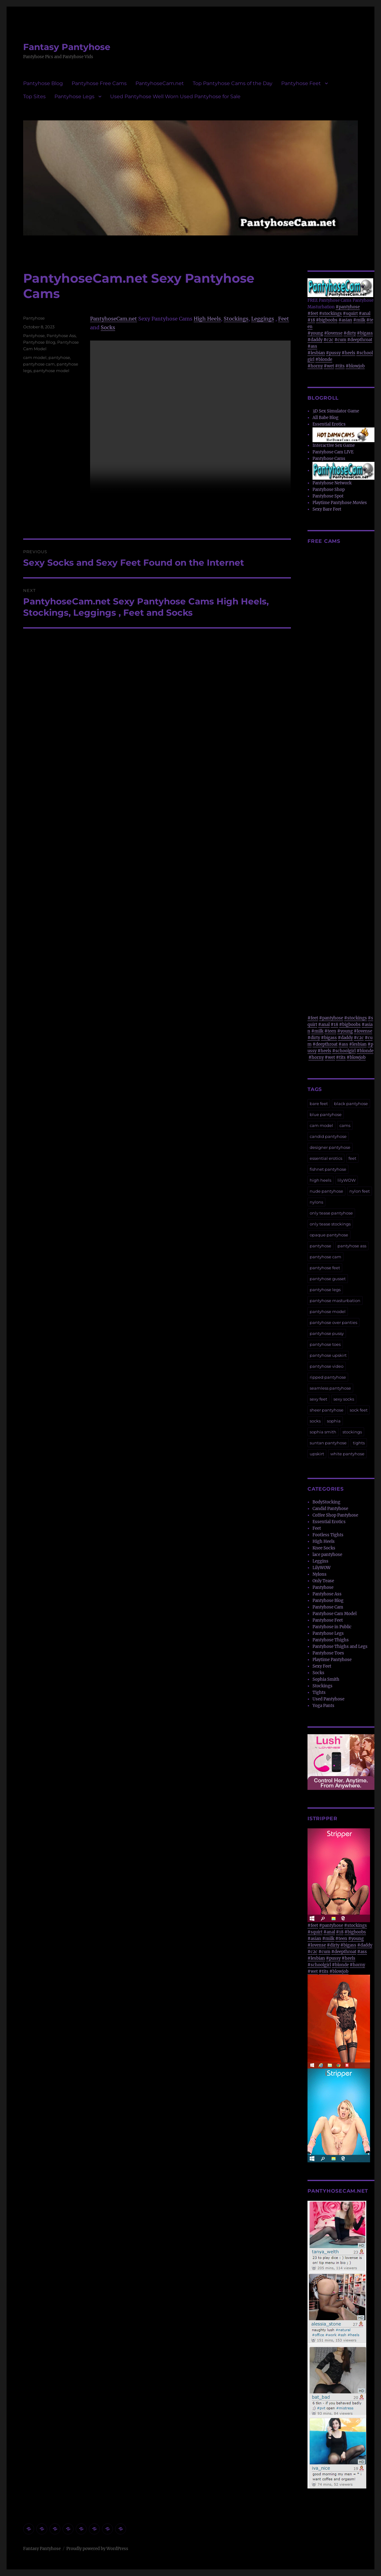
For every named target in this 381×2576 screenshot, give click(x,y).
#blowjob (355, 366)
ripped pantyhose (328, 1377)
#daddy (315, 339)
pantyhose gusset (328, 1278)
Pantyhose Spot (327, 496)
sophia (334, 1420)
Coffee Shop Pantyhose (335, 1515)
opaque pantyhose (329, 1234)
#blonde (323, 359)
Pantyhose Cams (328, 458)
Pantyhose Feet (301, 83)
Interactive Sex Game (333, 445)
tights (359, 1442)
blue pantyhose (326, 1114)
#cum (340, 339)
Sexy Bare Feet (326, 509)
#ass (312, 346)
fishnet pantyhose (328, 1169)
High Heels (207, 319)
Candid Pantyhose (330, 1508)
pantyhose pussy (327, 1333)
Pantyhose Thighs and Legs (340, 1646)
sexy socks (343, 1399)
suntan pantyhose (328, 1442)
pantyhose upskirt (328, 1355)
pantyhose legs (325, 1289)
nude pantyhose (326, 1191)
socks (315, 1420)
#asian (345, 320)
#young (315, 333)
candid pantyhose (328, 1136)
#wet (329, 366)
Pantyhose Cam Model (334, 1613)
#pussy (333, 353)
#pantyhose (348, 307)
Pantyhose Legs (74, 96)
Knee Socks (323, 1548)
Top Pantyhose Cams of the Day (232, 83)
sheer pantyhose (326, 1409)
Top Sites (34, 96)
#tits (340, 366)
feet (352, 1158)
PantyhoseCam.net (159, 83)
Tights (319, 1692)
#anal (364, 313)
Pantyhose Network (332, 483)
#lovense (333, 333)
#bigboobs (327, 320)
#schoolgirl (344, 1050)
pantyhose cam (39, 363)
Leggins (320, 1561)
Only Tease (323, 1580)
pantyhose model (51, 370)
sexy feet (318, 1399)
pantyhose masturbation (335, 1300)
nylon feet (359, 1191)
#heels (348, 353)
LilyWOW (321, 1567)
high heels (320, 1180)
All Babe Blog (325, 417)
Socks (108, 327)
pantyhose (59, 357)
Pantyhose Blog (43, 83)
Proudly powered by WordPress (97, 2548)
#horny (315, 366)
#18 (311, 320)
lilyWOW (347, 1180)
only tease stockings (330, 1223)
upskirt (317, 1453)
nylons (316, 1202)
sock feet (359, 1409)
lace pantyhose (327, 1554)
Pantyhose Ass (61, 335)
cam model (35, 357)
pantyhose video (326, 1366)
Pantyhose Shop (328, 489)
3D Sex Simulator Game (335, 411)
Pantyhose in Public (332, 1626)
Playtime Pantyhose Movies (339, 502)
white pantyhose (347, 1453)
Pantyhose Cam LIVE (332, 452)
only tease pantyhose (331, 1212)
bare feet (319, 1103)
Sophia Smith (325, 1679)
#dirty (349, 333)
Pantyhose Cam (327, 1607)
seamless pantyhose (330, 1388)
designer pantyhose (330, 1147)
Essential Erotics (329, 424)
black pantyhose (351, 1103)
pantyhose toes (325, 1344)
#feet (312, 313)
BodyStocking (326, 1502)
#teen (330, 1031)
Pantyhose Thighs (330, 1640)
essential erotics (326, 1158)
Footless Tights (327, 1535)
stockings (352, 1431)
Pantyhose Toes (328, 1653)
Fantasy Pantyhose (66, 47)
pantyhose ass (352, 1245)
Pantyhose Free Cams (99, 83)
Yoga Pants (323, 1705)
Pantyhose (34, 318)
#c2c (328, 339)
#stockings (330, 313)
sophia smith (323, 1431)
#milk (359, 320)
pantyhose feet (325, 1267)
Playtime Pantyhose (332, 1659)
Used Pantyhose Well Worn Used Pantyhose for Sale (175, 96)
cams (344, 1125)
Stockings (236, 319)
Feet (283, 319)
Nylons (319, 1574)
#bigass (365, 333)
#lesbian (316, 353)
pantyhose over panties (333, 1322)
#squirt (350, 313)
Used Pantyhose (328, 1699)
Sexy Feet (321, 1666)
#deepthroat (359, 339)
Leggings (262, 319)
